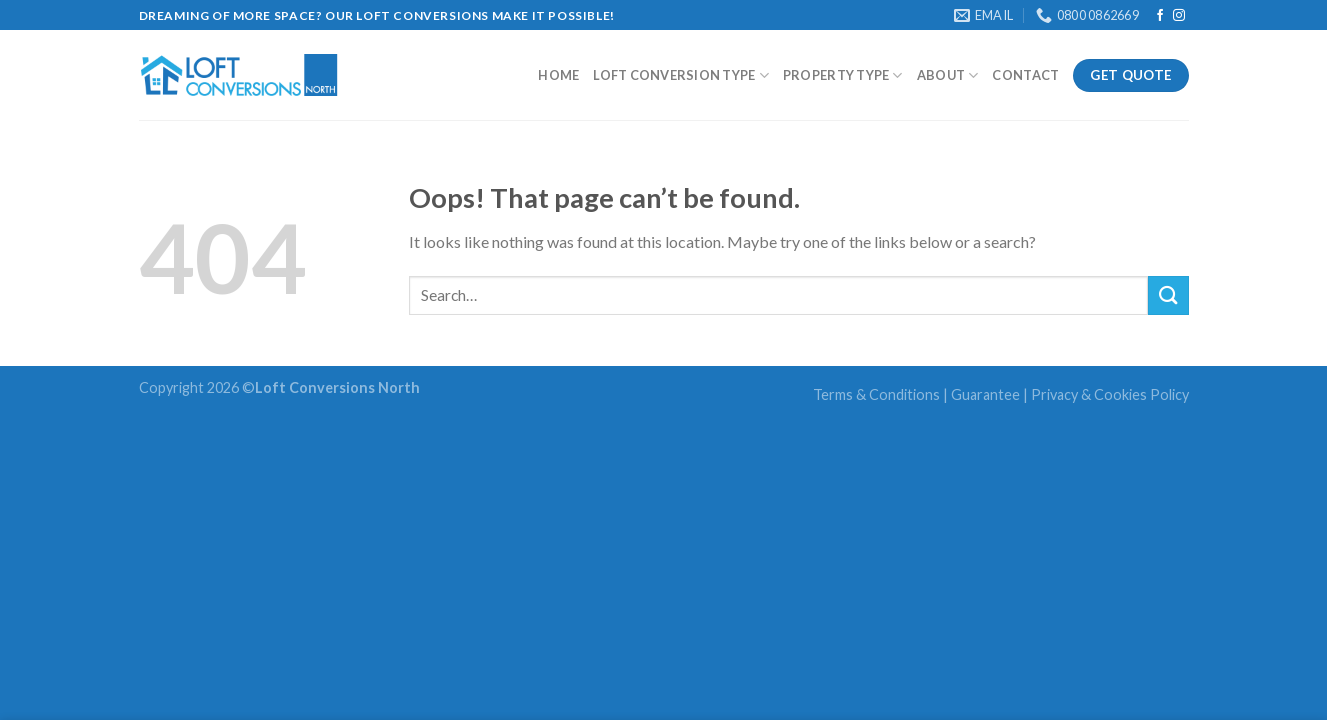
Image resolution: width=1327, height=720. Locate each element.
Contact (1025, 75)
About (948, 75)
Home (558, 75)
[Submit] (1168, 295)
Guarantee (985, 394)
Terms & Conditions (876, 394)
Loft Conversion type (681, 75)
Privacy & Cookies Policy (1110, 394)
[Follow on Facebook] (1160, 16)
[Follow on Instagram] (1179, 16)
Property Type (843, 75)
